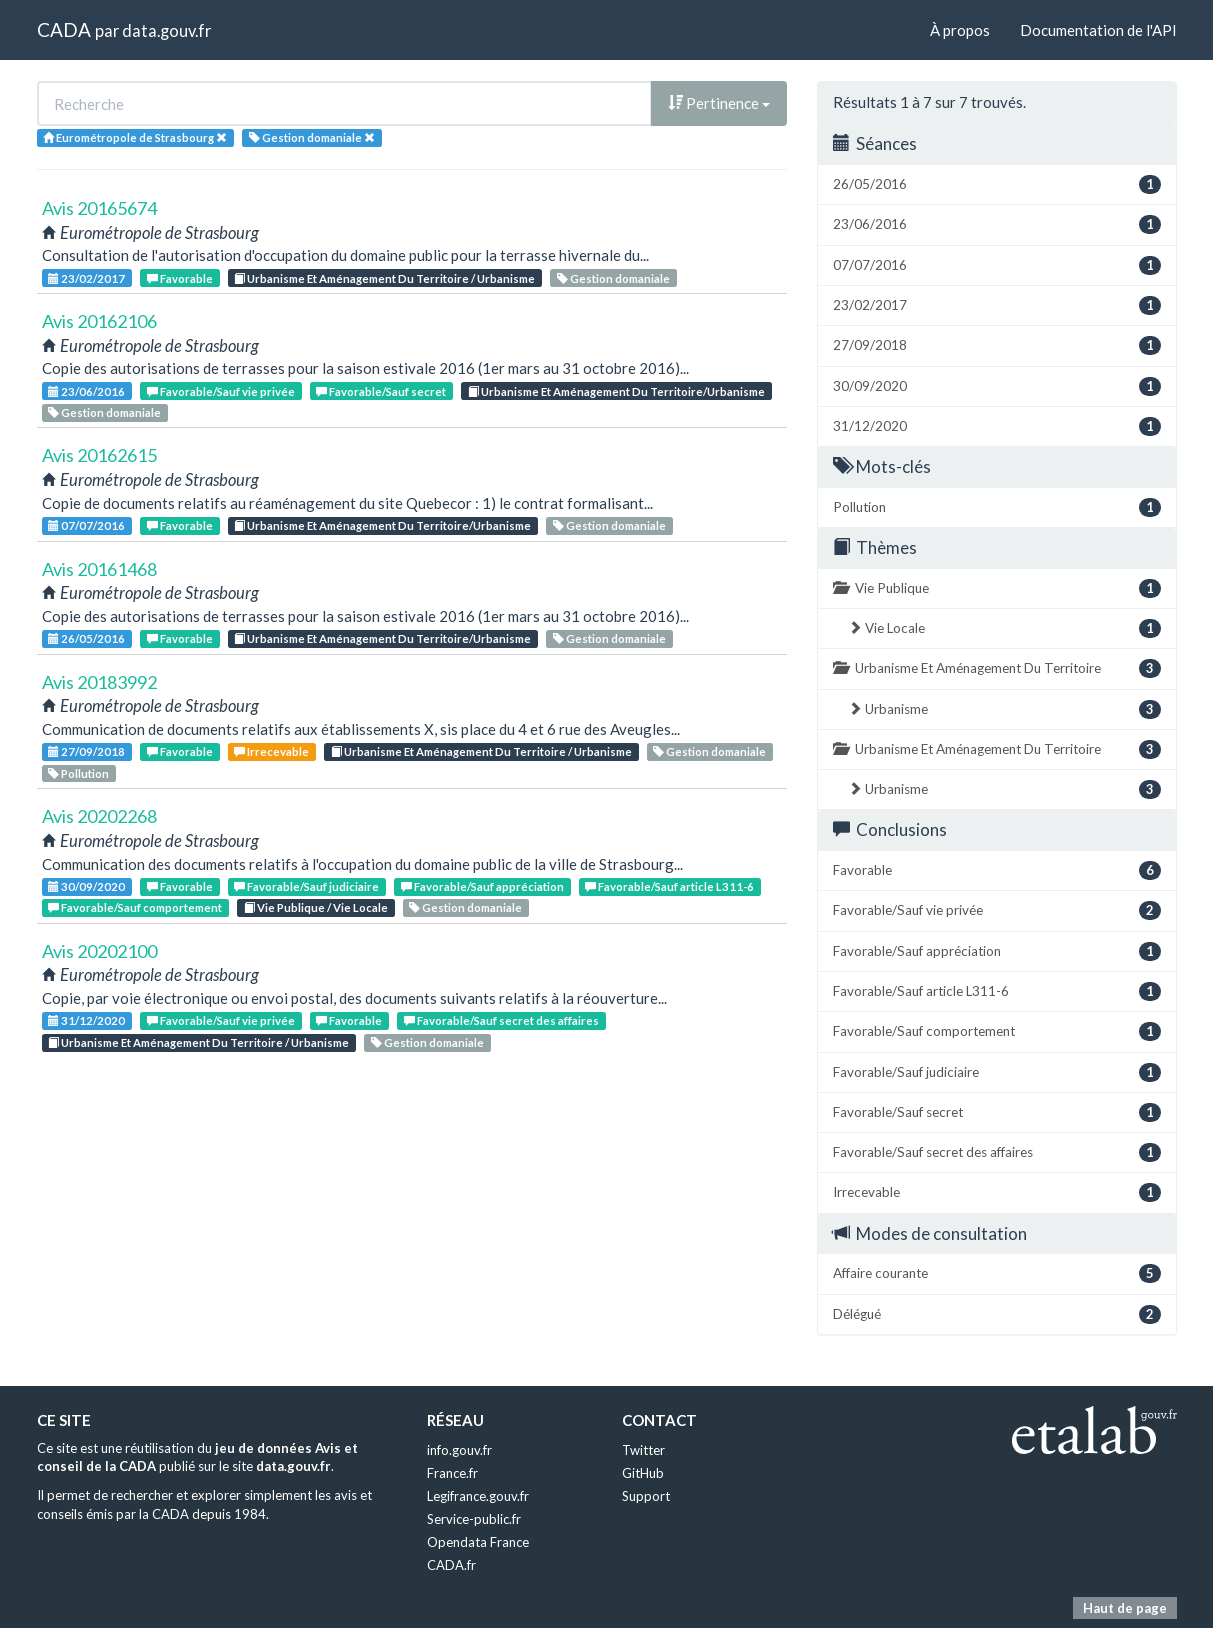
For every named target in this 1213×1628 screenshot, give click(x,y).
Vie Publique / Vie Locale (316, 907)
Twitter (643, 1450)
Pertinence (719, 103)
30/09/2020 (86, 886)
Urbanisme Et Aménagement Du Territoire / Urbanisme (384, 278)
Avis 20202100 (99, 951)
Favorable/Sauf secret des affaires (501, 1020)
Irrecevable (271, 751)
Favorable (180, 278)
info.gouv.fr (459, 1450)
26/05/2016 (86, 638)
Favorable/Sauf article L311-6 (669, 886)
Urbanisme (1004, 709)
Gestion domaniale (613, 278)
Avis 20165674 (99, 208)
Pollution (78, 773)
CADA (64, 29)
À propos (960, 30)
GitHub (643, 1473)
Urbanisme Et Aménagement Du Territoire (997, 668)
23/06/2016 (86, 391)
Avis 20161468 (99, 569)
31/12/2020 (86, 1020)
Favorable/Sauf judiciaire (306, 886)
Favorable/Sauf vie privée (221, 391)
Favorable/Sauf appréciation (482, 886)
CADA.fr (451, 1565)
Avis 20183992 (99, 682)
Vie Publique (997, 588)
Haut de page (1125, 1608)
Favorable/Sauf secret (381, 391)
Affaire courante (997, 1273)
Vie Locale (1004, 628)
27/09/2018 (86, 751)
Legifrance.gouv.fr (478, 1496)
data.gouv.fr (166, 30)
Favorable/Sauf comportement (135, 907)
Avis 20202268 (99, 816)
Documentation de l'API (1098, 30)
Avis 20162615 (99, 455)
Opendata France (478, 1542)
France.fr (452, 1473)
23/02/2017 (86, 278)
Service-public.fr (474, 1519)
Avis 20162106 (99, 321)
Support (646, 1496)
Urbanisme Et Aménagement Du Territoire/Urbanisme (616, 391)
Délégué (997, 1314)
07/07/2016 (86, 525)
